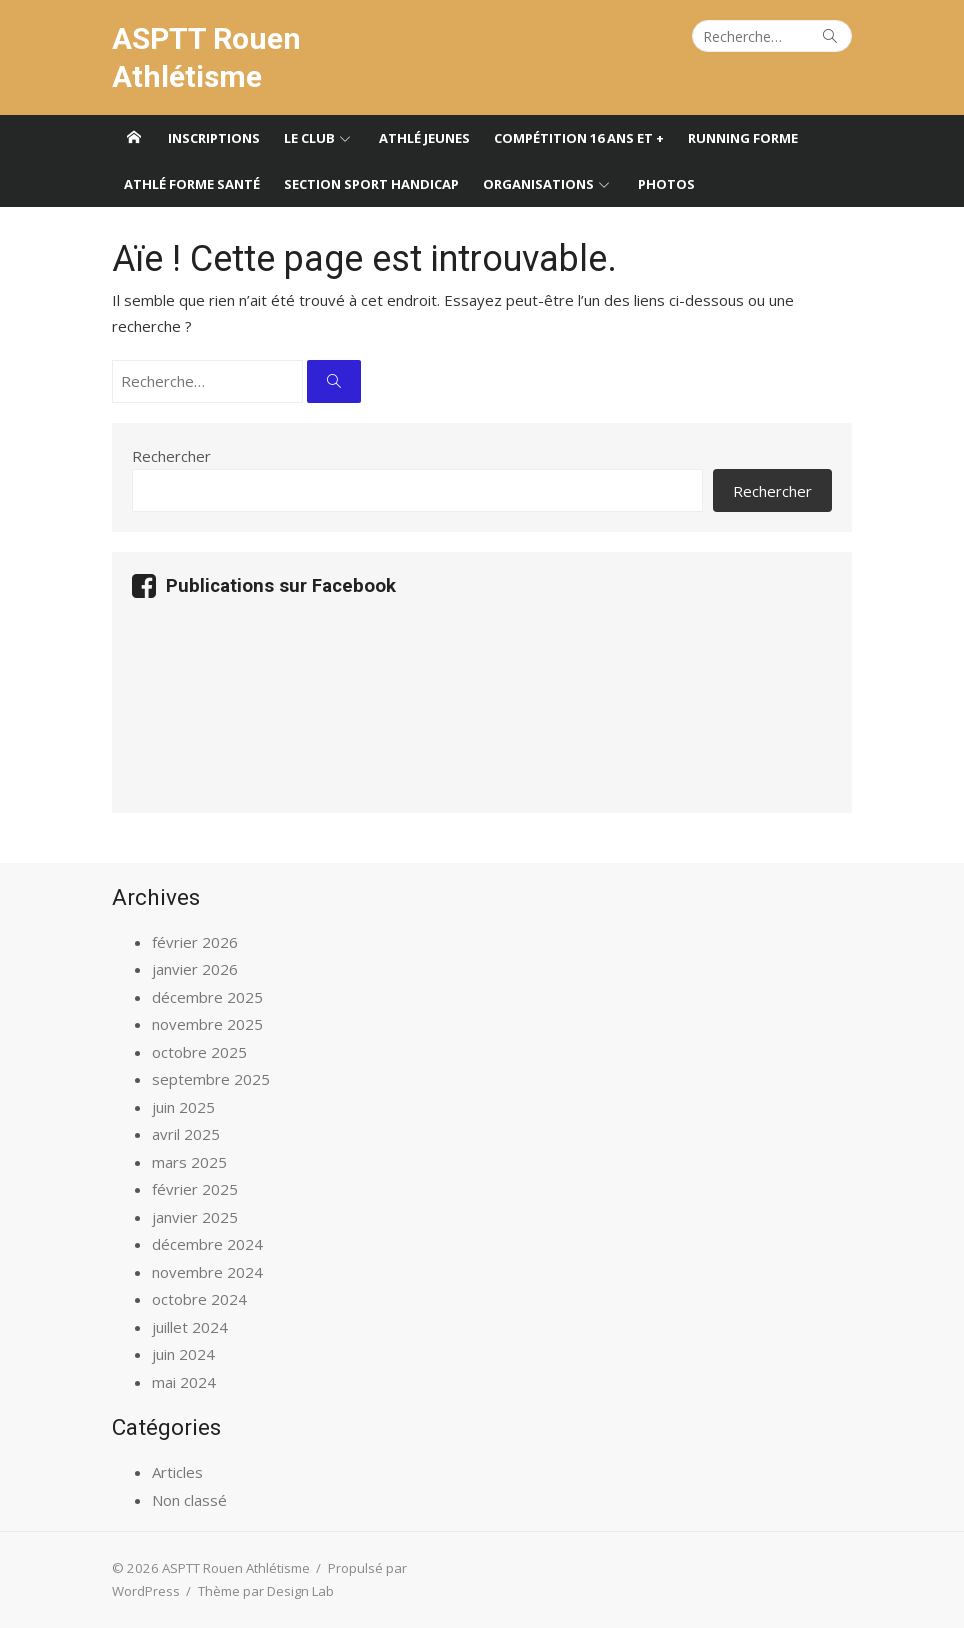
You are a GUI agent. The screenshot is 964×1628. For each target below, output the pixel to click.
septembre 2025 (211, 1079)
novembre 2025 (207, 1024)
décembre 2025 (207, 997)
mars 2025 (189, 1162)
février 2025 (195, 1189)
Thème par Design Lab (266, 1591)
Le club (309, 138)
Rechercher (171, 456)
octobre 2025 (199, 1052)
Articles (177, 1472)
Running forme (743, 138)
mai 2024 (184, 1382)
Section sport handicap (371, 184)
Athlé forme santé (192, 184)
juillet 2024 (190, 1327)
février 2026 (195, 942)
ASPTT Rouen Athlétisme (206, 57)
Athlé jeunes (424, 138)
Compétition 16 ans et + (579, 138)
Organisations (538, 184)
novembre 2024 (207, 1272)
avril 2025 (186, 1134)
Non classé (189, 1500)
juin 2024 (183, 1354)
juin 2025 (183, 1107)
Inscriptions (214, 138)
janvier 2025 (195, 1217)
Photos (666, 184)
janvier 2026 (195, 969)
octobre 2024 (199, 1299)
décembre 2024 (207, 1244)
